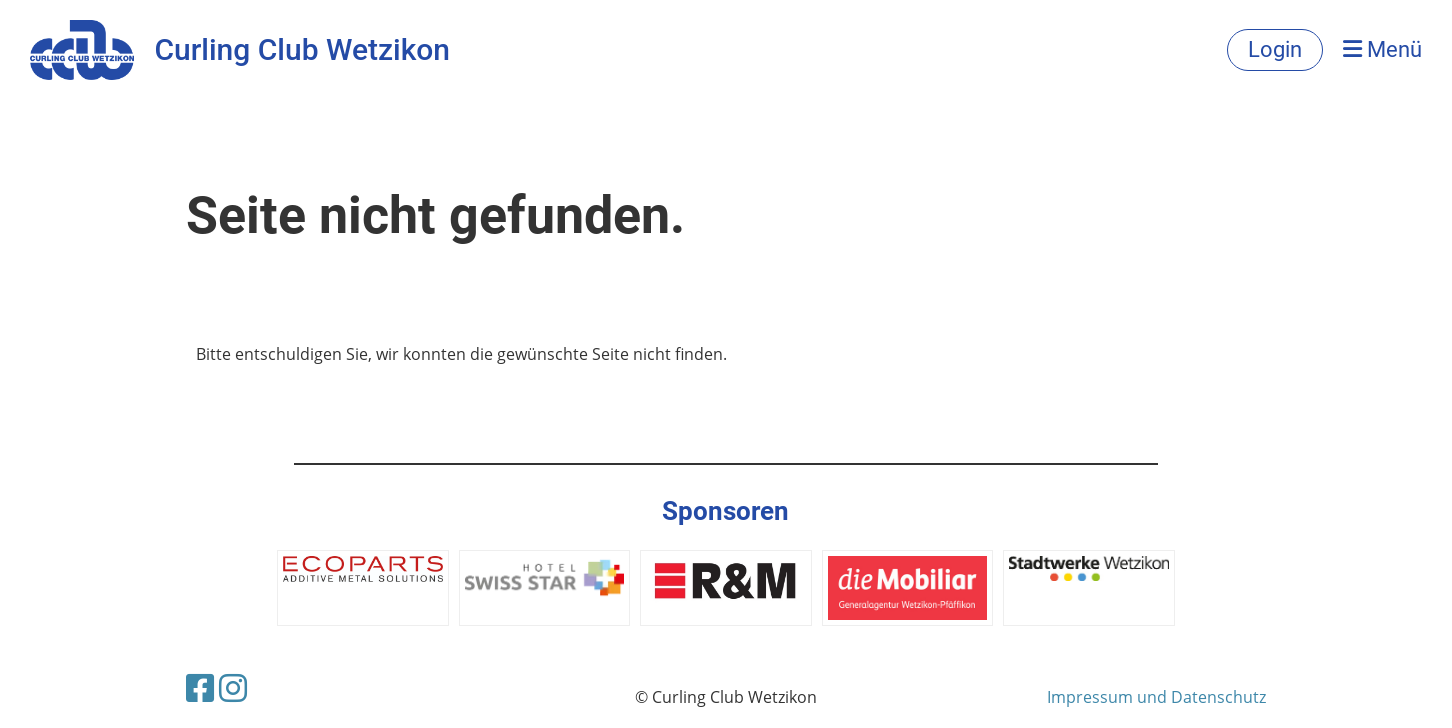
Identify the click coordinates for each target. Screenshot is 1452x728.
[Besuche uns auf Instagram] (233, 687)
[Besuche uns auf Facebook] (200, 687)
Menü (1382, 49)
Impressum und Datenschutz (1156, 697)
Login (1275, 49)
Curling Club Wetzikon (302, 49)
